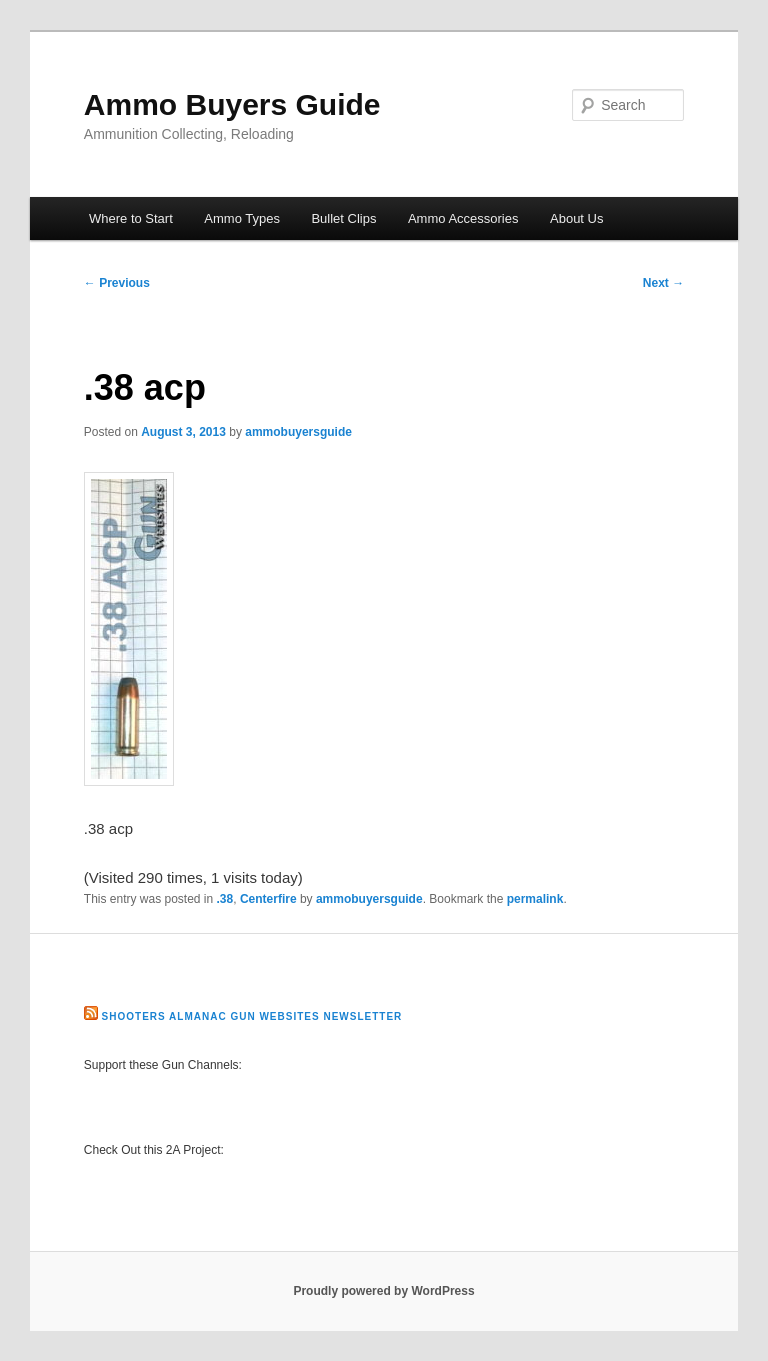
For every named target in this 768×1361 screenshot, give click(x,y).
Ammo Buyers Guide (232, 104)
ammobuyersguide (298, 432)
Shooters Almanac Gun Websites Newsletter (252, 1016)
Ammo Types (242, 218)
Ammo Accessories (463, 218)
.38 (225, 899)
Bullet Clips (343, 218)
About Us (576, 218)
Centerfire (268, 899)
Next (663, 283)
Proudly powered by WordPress (383, 1291)
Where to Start (131, 218)
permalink (535, 899)
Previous (117, 283)
